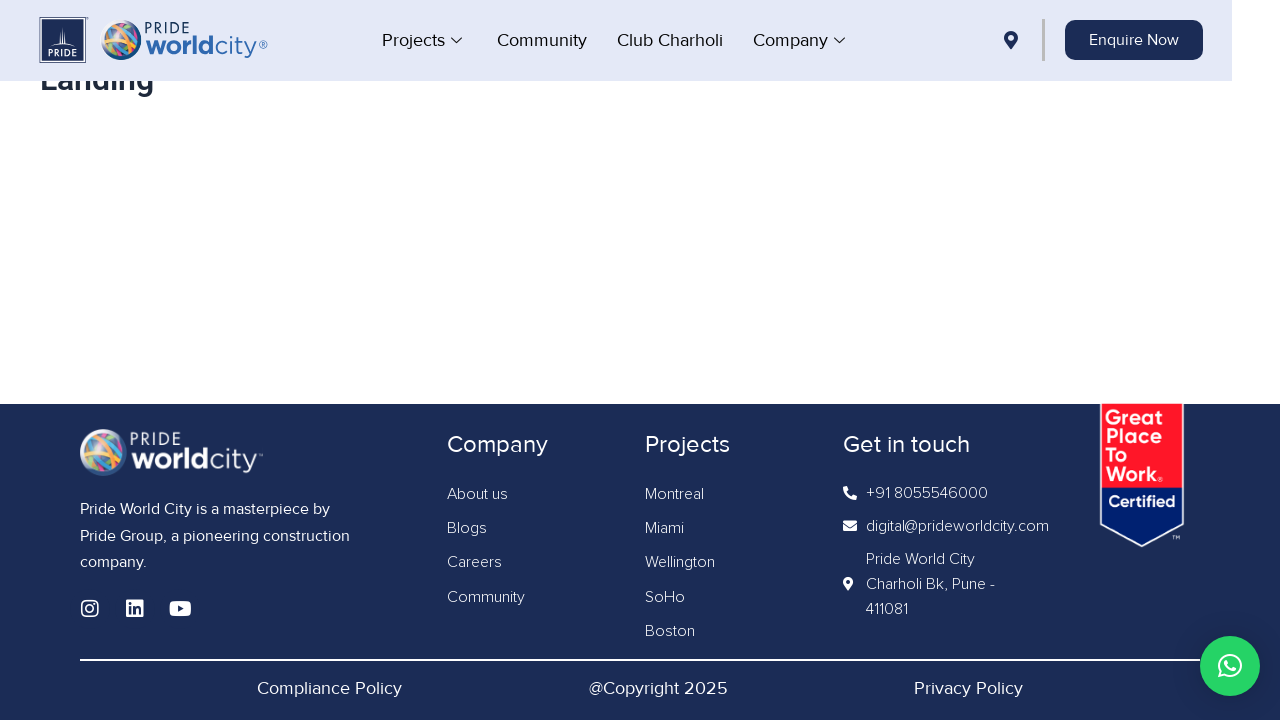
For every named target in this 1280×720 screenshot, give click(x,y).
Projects (448, 40)
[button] (1230, 666)
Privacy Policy (968, 688)
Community (566, 40)
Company (825, 40)
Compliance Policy (329, 688)
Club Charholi (694, 40)
